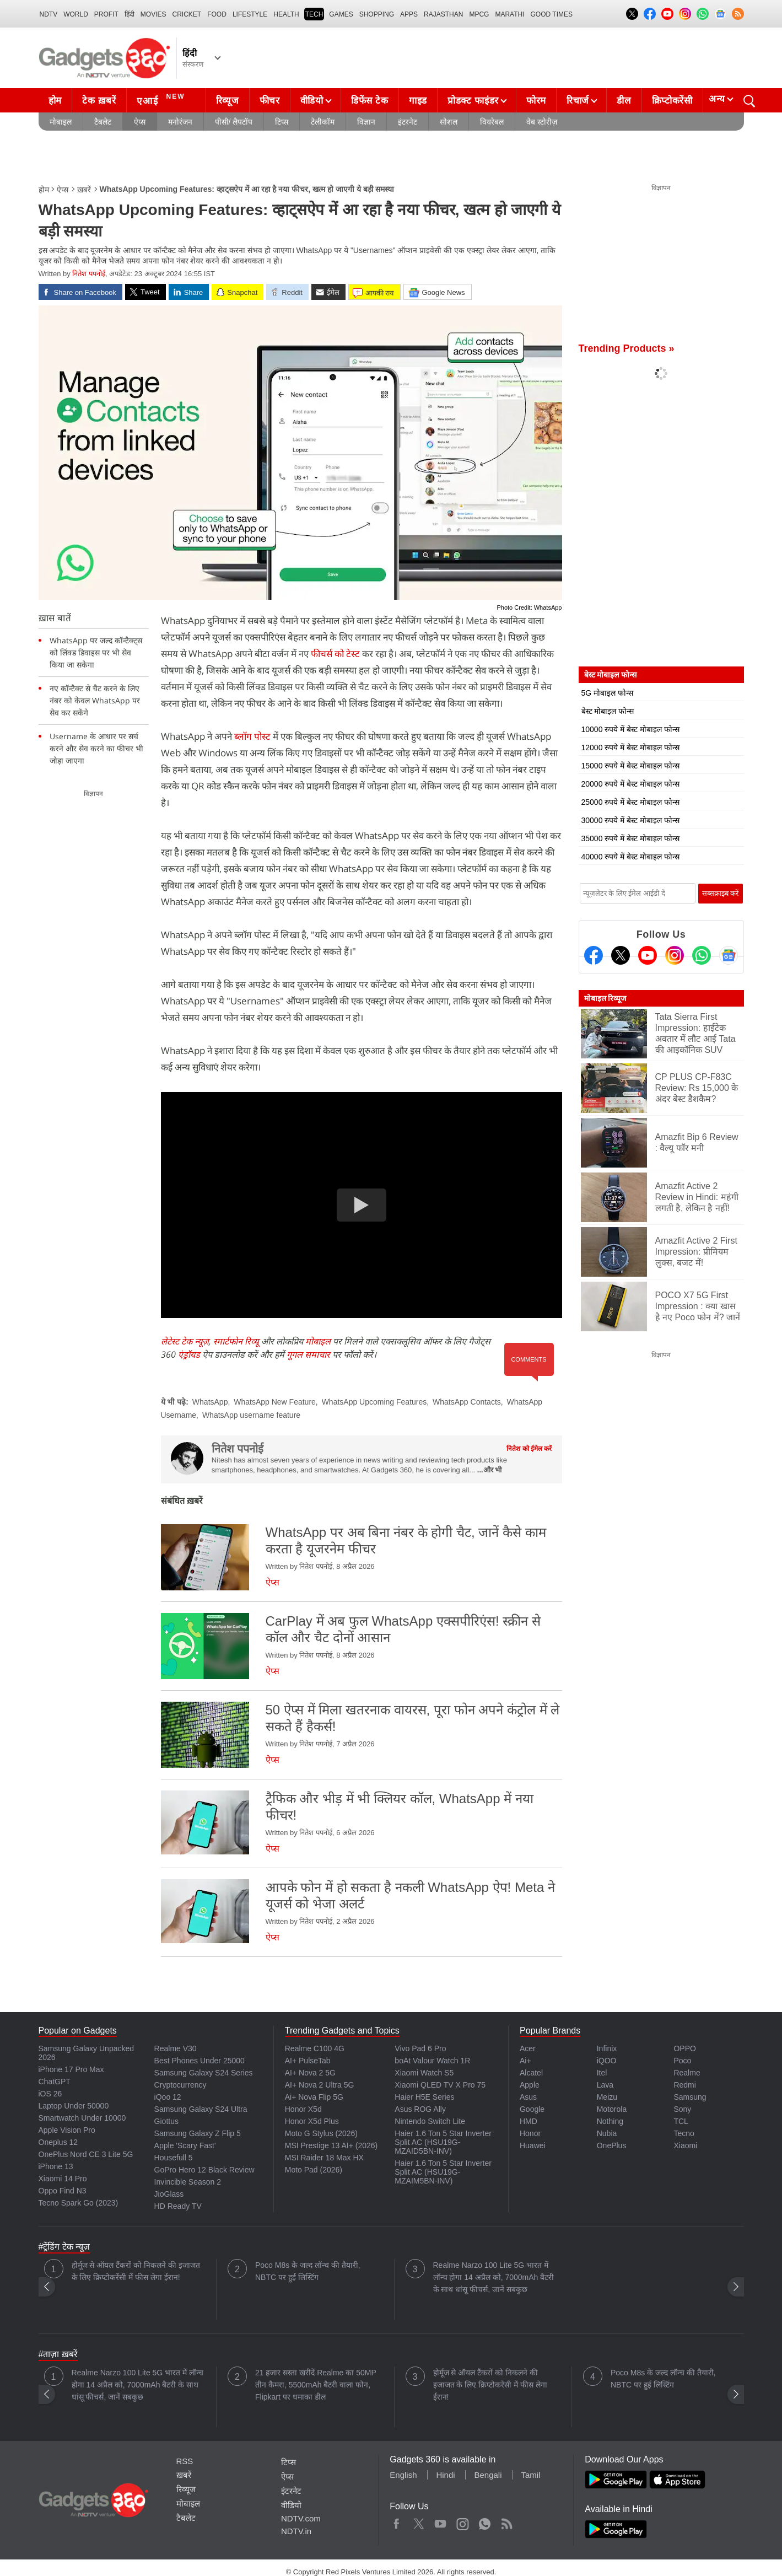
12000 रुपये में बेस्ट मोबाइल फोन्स (630, 747)
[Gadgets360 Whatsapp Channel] (701, 955)
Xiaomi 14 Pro (63, 2178)
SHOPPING (376, 14)
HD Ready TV (178, 2206)
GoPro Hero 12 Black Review (204, 2169)
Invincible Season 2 (187, 2181)
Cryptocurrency (180, 2084)
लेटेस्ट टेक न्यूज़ (185, 1341)
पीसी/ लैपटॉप (234, 121)
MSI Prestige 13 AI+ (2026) (331, 2145)
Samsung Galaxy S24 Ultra (200, 2109)
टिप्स (281, 121)
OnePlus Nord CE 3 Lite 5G (86, 2154)
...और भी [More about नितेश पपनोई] (489, 1470)
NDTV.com (301, 2518)
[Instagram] (674, 955)
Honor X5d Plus (312, 2121)
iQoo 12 (167, 2097)
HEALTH (286, 14)
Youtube (440, 2521)
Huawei (533, 2145)
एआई (162, 99)
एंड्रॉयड (189, 1354)
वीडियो (311, 100)
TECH (314, 14)
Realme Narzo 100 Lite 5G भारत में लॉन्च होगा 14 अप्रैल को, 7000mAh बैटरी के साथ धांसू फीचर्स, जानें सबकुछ (493, 2277)
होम (55, 100)
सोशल (448, 121)
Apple (530, 2084)
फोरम (536, 100)
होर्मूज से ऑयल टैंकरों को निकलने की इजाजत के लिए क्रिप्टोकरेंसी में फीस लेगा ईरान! (136, 2271)
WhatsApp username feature (251, 1415)
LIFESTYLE (250, 14)
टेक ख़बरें (99, 100)
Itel (602, 2072)
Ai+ (525, 2060)
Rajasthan (443, 14)
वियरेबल (492, 121)
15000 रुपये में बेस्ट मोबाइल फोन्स (630, 765)
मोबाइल (61, 121)
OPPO (684, 2048)
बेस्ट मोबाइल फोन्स (607, 711)
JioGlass (169, 2194)
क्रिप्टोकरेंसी (672, 100)
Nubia (607, 2133)
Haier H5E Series (424, 2097)
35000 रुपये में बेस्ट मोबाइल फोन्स (630, 838)
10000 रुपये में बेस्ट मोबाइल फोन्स (630, 729)
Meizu (607, 2097)
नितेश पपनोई (88, 274)
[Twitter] (620, 955)
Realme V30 (175, 2048)
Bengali (487, 2475)
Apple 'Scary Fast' (185, 2145)
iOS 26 (50, 2093)
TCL (680, 2121)
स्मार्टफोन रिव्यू (236, 1341)
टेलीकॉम (323, 121)
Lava (605, 2084)
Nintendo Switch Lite (430, 2121)
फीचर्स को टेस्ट (335, 653)
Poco (682, 2060)
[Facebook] (593, 955)
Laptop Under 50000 (74, 2105)
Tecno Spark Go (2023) (78, 2202)
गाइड (418, 100)
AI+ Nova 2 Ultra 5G (319, 2084)
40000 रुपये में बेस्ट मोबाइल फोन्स (630, 856)
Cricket (187, 14)
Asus (528, 2097)
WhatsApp (210, 1401)
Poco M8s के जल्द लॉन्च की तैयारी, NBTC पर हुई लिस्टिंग (307, 2271)
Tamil (530, 2475)
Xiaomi (685, 2145)
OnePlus (612, 2145)
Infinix (607, 2048)
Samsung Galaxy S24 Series (203, 2072)
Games (341, 14)
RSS (184, 2461)
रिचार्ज (578, 100)
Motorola (612, 2109)
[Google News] (728, 955)
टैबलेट (102, 121)
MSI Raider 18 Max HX (324, 2157)
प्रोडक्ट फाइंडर (473, 100)
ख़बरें (84, 189)
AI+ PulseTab (308, 2060)
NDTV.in (296, 2531)
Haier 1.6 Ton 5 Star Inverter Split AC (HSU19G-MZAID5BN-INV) (443, 2142)
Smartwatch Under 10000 (82, 2117)
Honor (530, 2133)
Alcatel (531, 2072)
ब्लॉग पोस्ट (252, 736)
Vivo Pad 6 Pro (420, 2048)
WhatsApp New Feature (275, 1401)
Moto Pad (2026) (313, 2169)
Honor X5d (303, 2109)
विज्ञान (366, 121)
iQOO (607, 2060)
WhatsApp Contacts (467, 1401)
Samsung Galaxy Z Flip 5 (197, 2133)
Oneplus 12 (58, 2142)
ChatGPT (55, 2081)
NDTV (49, 14)
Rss (506, 2521)
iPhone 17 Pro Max (71, 2069)
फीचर (270, 100)
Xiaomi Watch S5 (424, 2072)
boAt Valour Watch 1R (432, 2060)
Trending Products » (627, 348)
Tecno (683, 2133)
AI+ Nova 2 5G (310, 2072)
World (75, 14)
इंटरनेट (407, 121)
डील (624, 100)
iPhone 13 (56, 2166)
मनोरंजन (180, 121)
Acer (528, 2048)
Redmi (684, 2084)
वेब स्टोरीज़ (541, 121)
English (403, 2475)
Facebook (396, 2521)
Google (532, 2109)
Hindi (445, 2475)
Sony (682, 2109)
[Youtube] (647, 955)
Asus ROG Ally (420, 2109)
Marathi (509, 14)
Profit (106, 14)
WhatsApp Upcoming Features (374, 1401)
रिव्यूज (227, 100)
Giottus (166, 2121)
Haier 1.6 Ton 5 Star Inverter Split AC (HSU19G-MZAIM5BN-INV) (443, 2172)
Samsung (689, 2097)
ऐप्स (139, 121)
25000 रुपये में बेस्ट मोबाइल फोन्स (630, 802)
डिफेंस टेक (370, 100)
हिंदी (129, 14)
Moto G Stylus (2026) (321, 2133)
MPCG (479, 14)
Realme (686, 2072)
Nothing (610, 2121)
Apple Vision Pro (67, 2130)
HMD (528, 2121)
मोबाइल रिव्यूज (605, 998)
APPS (409, 14)
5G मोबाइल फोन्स (607, 693)
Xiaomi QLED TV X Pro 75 (440, 2084)
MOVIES (153, 14)
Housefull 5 (173, 2157)
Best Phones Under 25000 (199, 2060)
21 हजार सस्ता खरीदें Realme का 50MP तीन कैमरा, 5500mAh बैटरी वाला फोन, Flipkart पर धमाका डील (315, 2384)
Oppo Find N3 (63, 2190)
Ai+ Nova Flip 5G (314, 2097)
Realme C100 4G (314, 2048)
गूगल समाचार (308, 1354)
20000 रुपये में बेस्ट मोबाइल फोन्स (630, 783)
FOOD (216, 14)
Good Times (552, 14)
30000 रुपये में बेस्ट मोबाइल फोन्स (630, 820)
